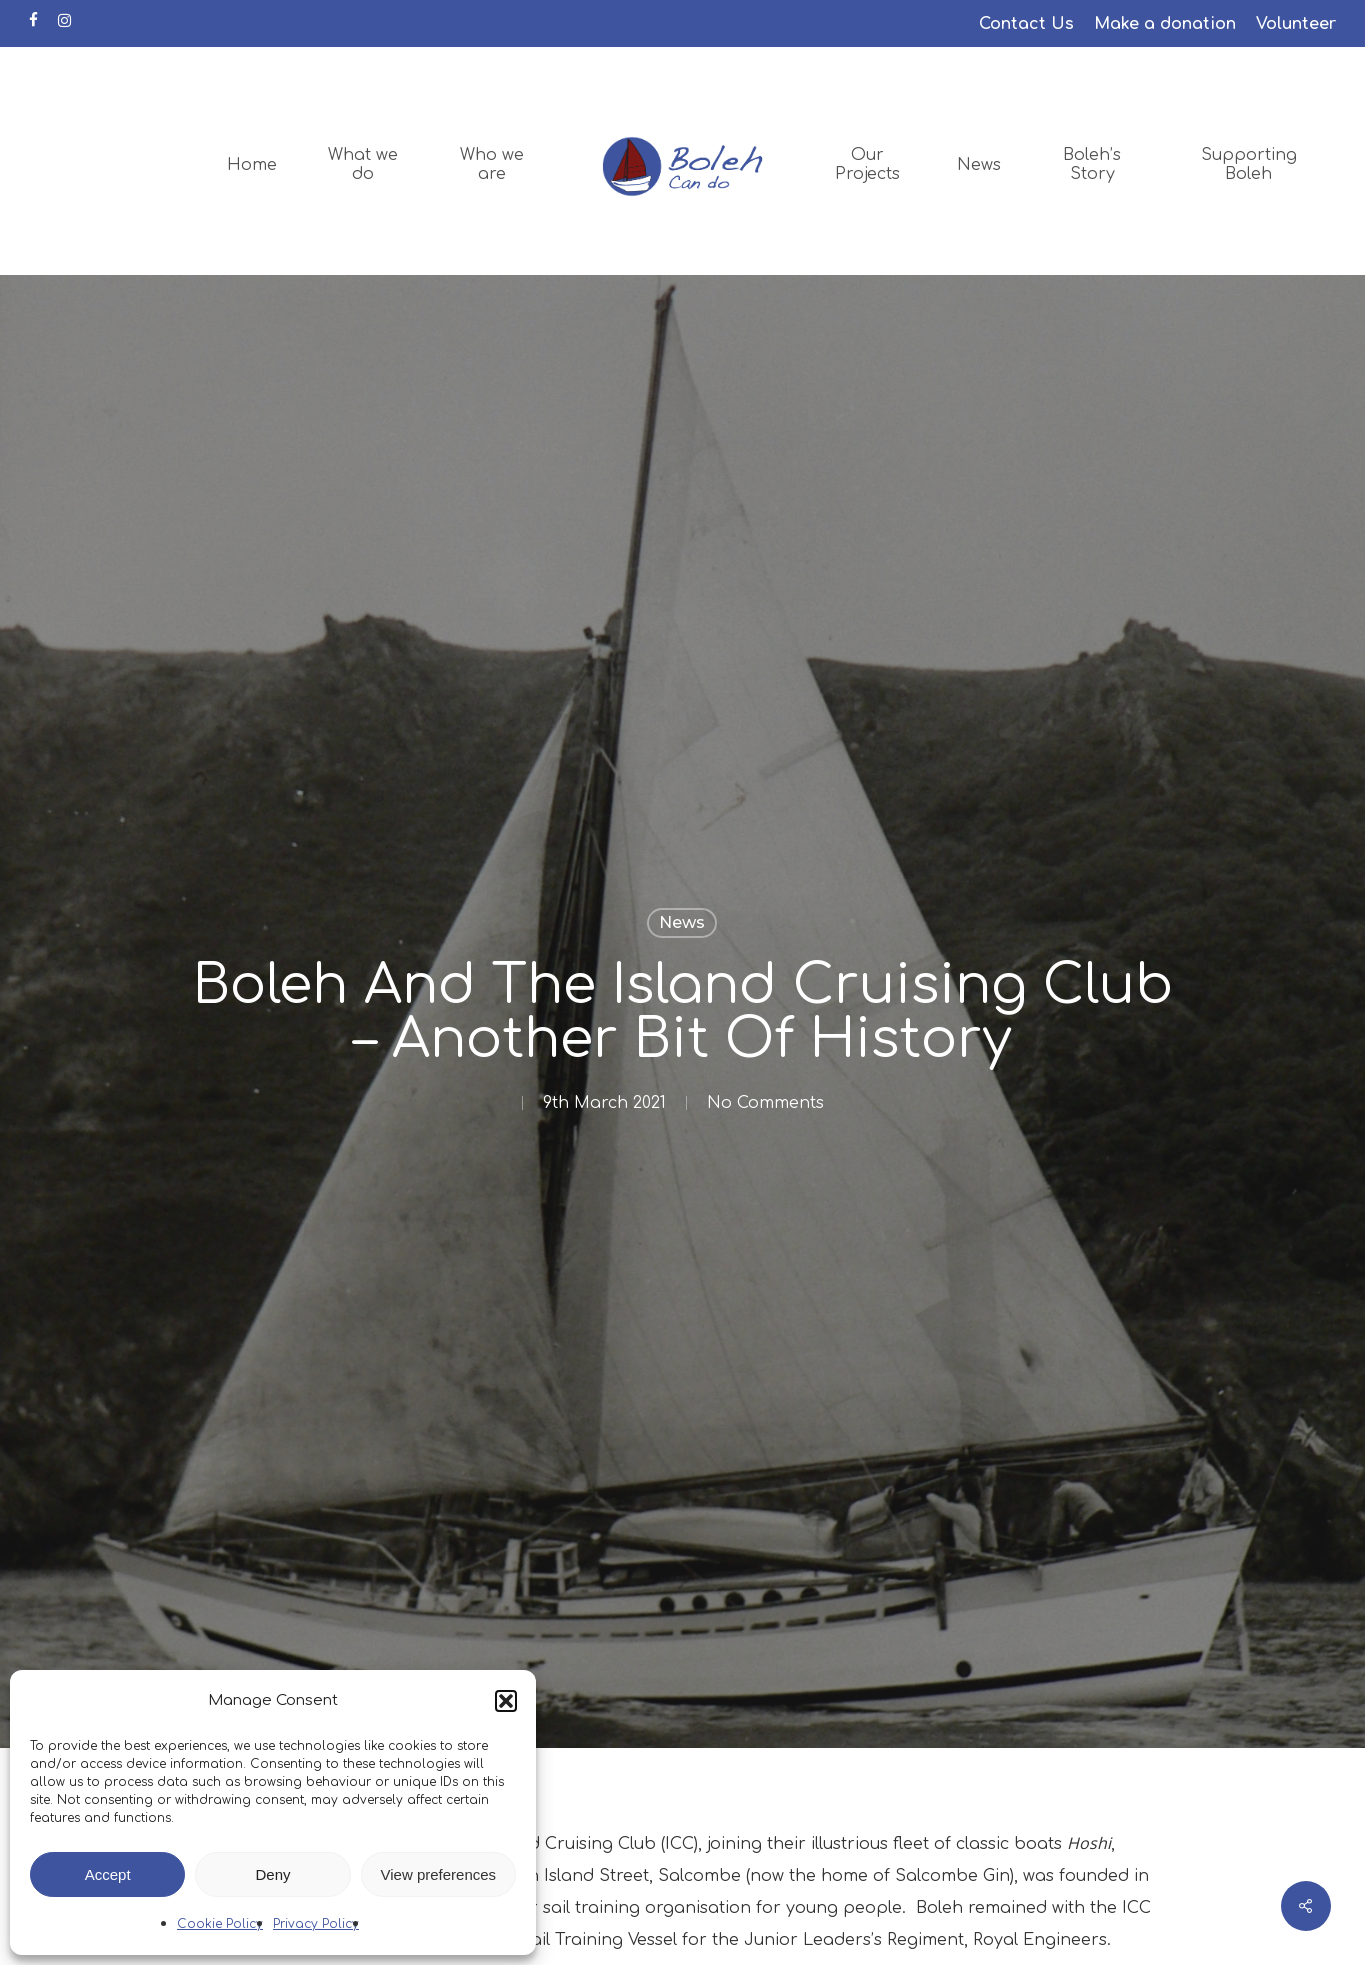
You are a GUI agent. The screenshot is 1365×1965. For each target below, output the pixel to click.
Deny (272, 1874)
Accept (108, 1874)
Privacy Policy (316, 1924)
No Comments (765, 1103)
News (682, 922)
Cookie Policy (220, 1924)
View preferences (439, 1874)
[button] (506, 1701)
